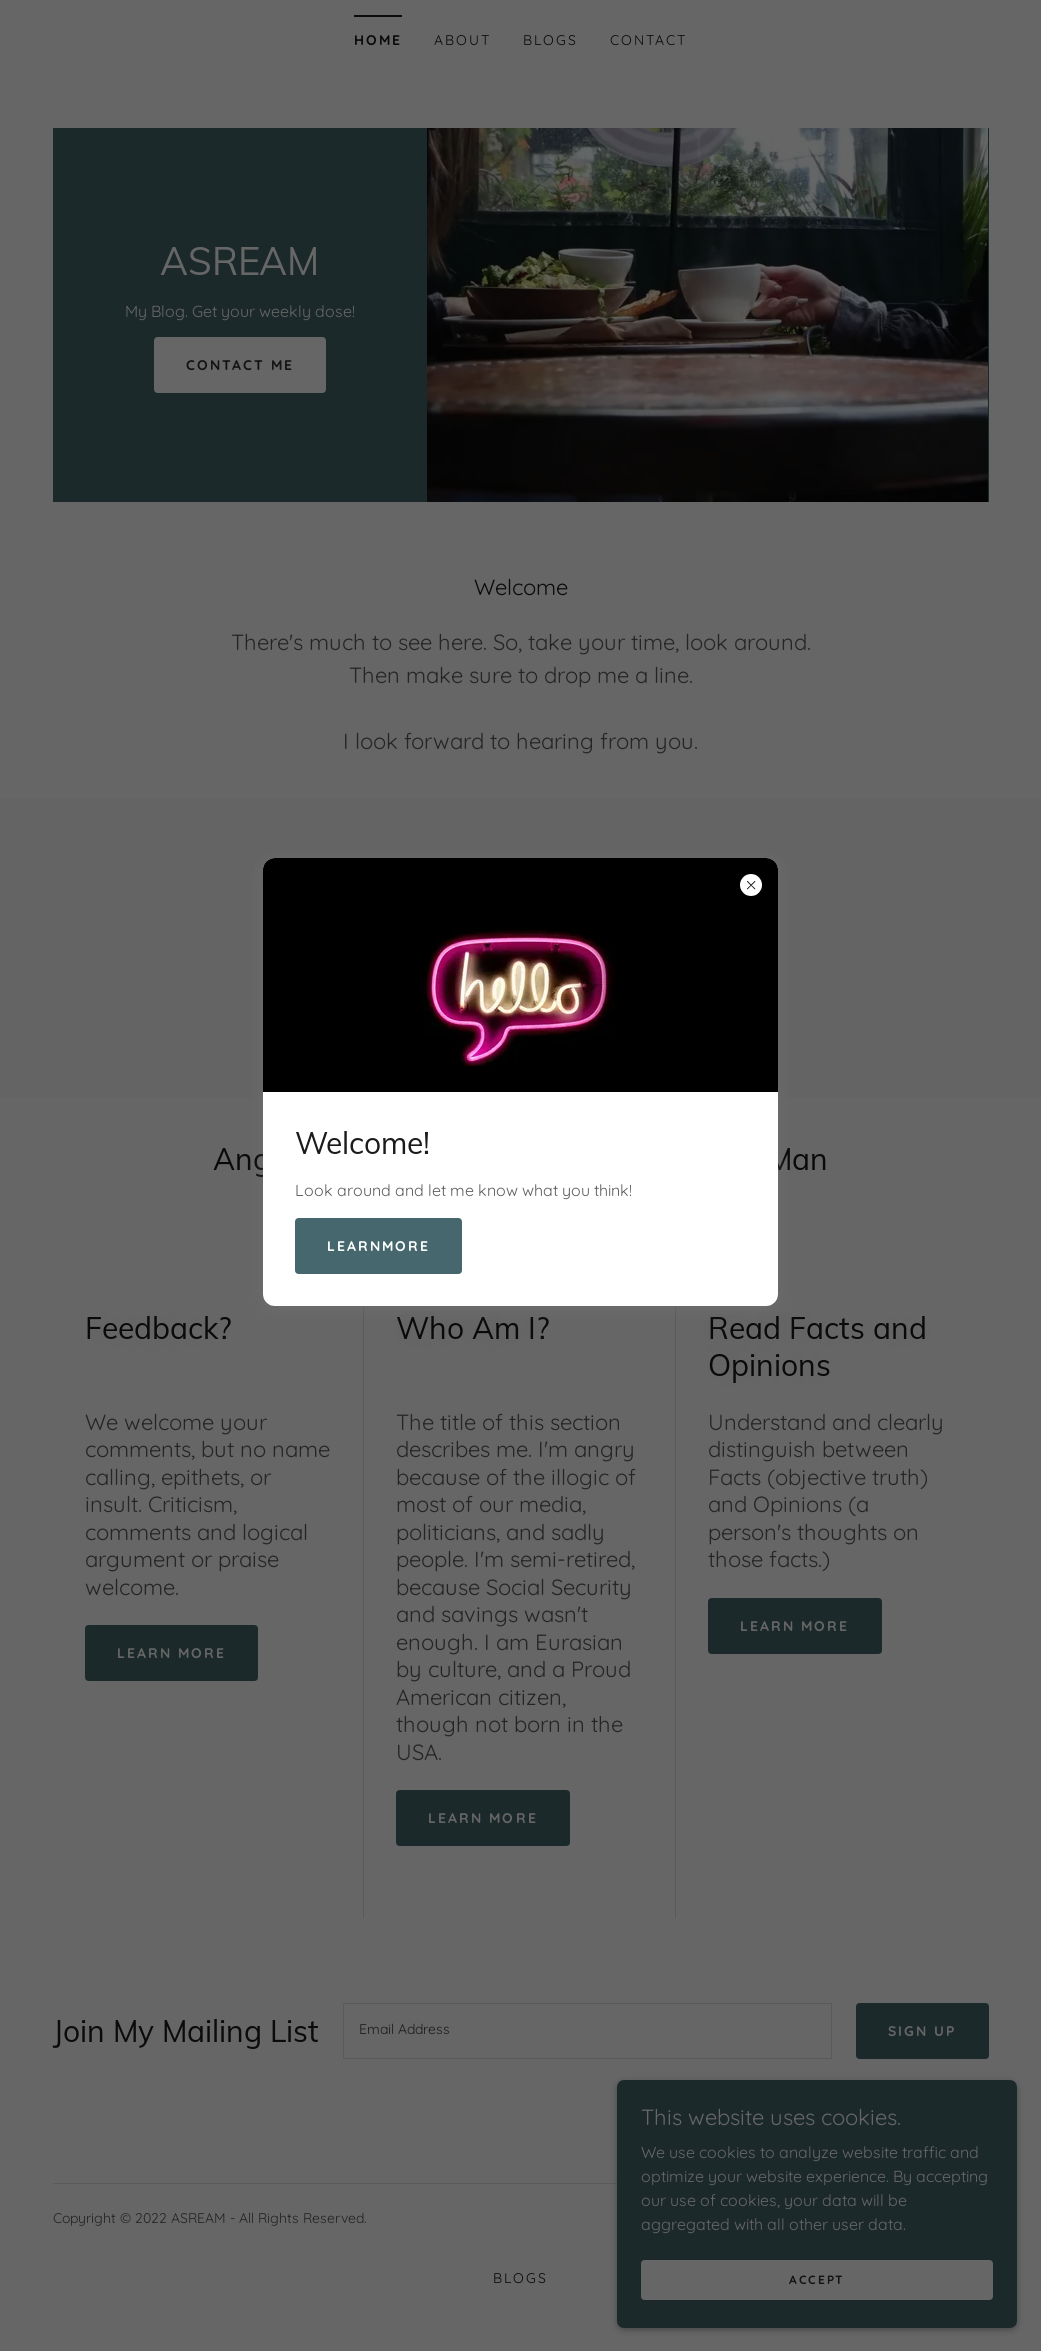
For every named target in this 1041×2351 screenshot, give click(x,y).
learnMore (378, 1246)
